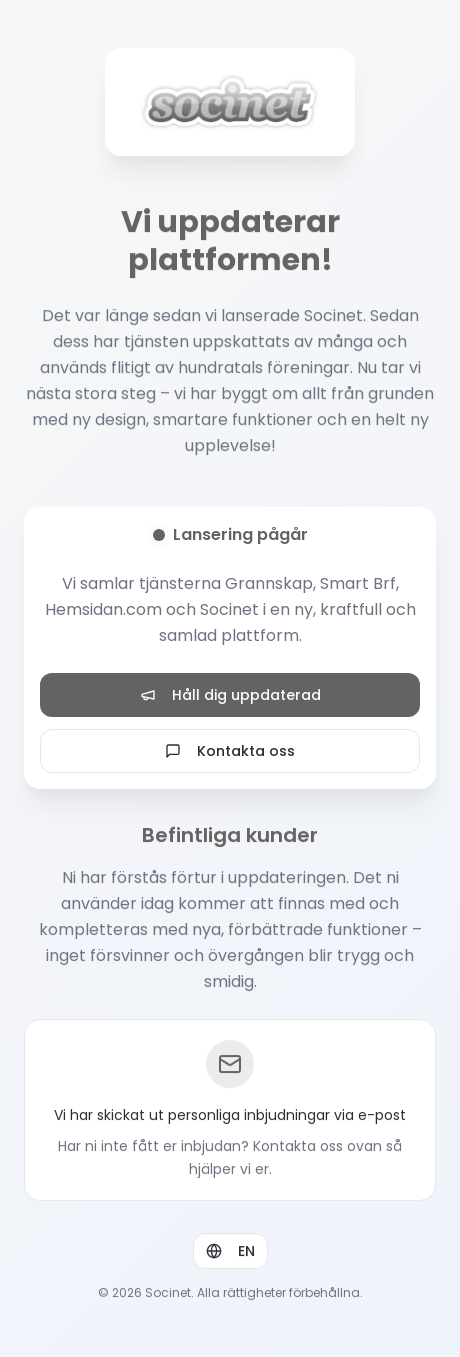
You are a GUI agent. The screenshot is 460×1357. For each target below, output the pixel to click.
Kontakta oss (230, 751)
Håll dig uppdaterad (230, 695)
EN (230, 1252)
